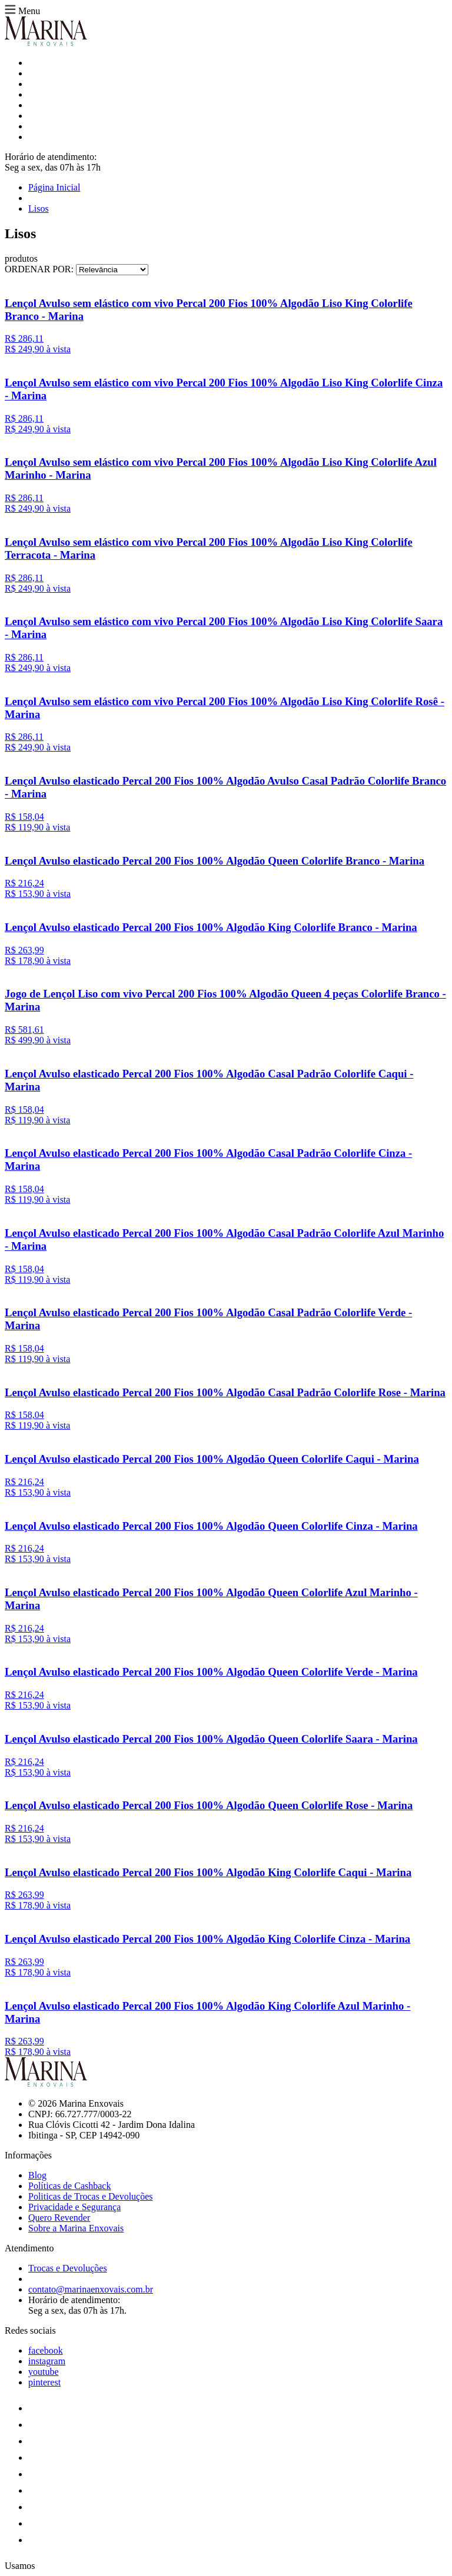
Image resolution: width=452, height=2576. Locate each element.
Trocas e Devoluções (67, 2268)
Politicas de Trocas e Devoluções (90, 2196)
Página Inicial (54, 187)
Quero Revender (59, 2218)
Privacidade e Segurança (74, 2207)
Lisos (38, 208)
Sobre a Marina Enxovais (76, 2228)
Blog (37, 2175)
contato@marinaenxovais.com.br (90, 2289)
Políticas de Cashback (69, 2186)
